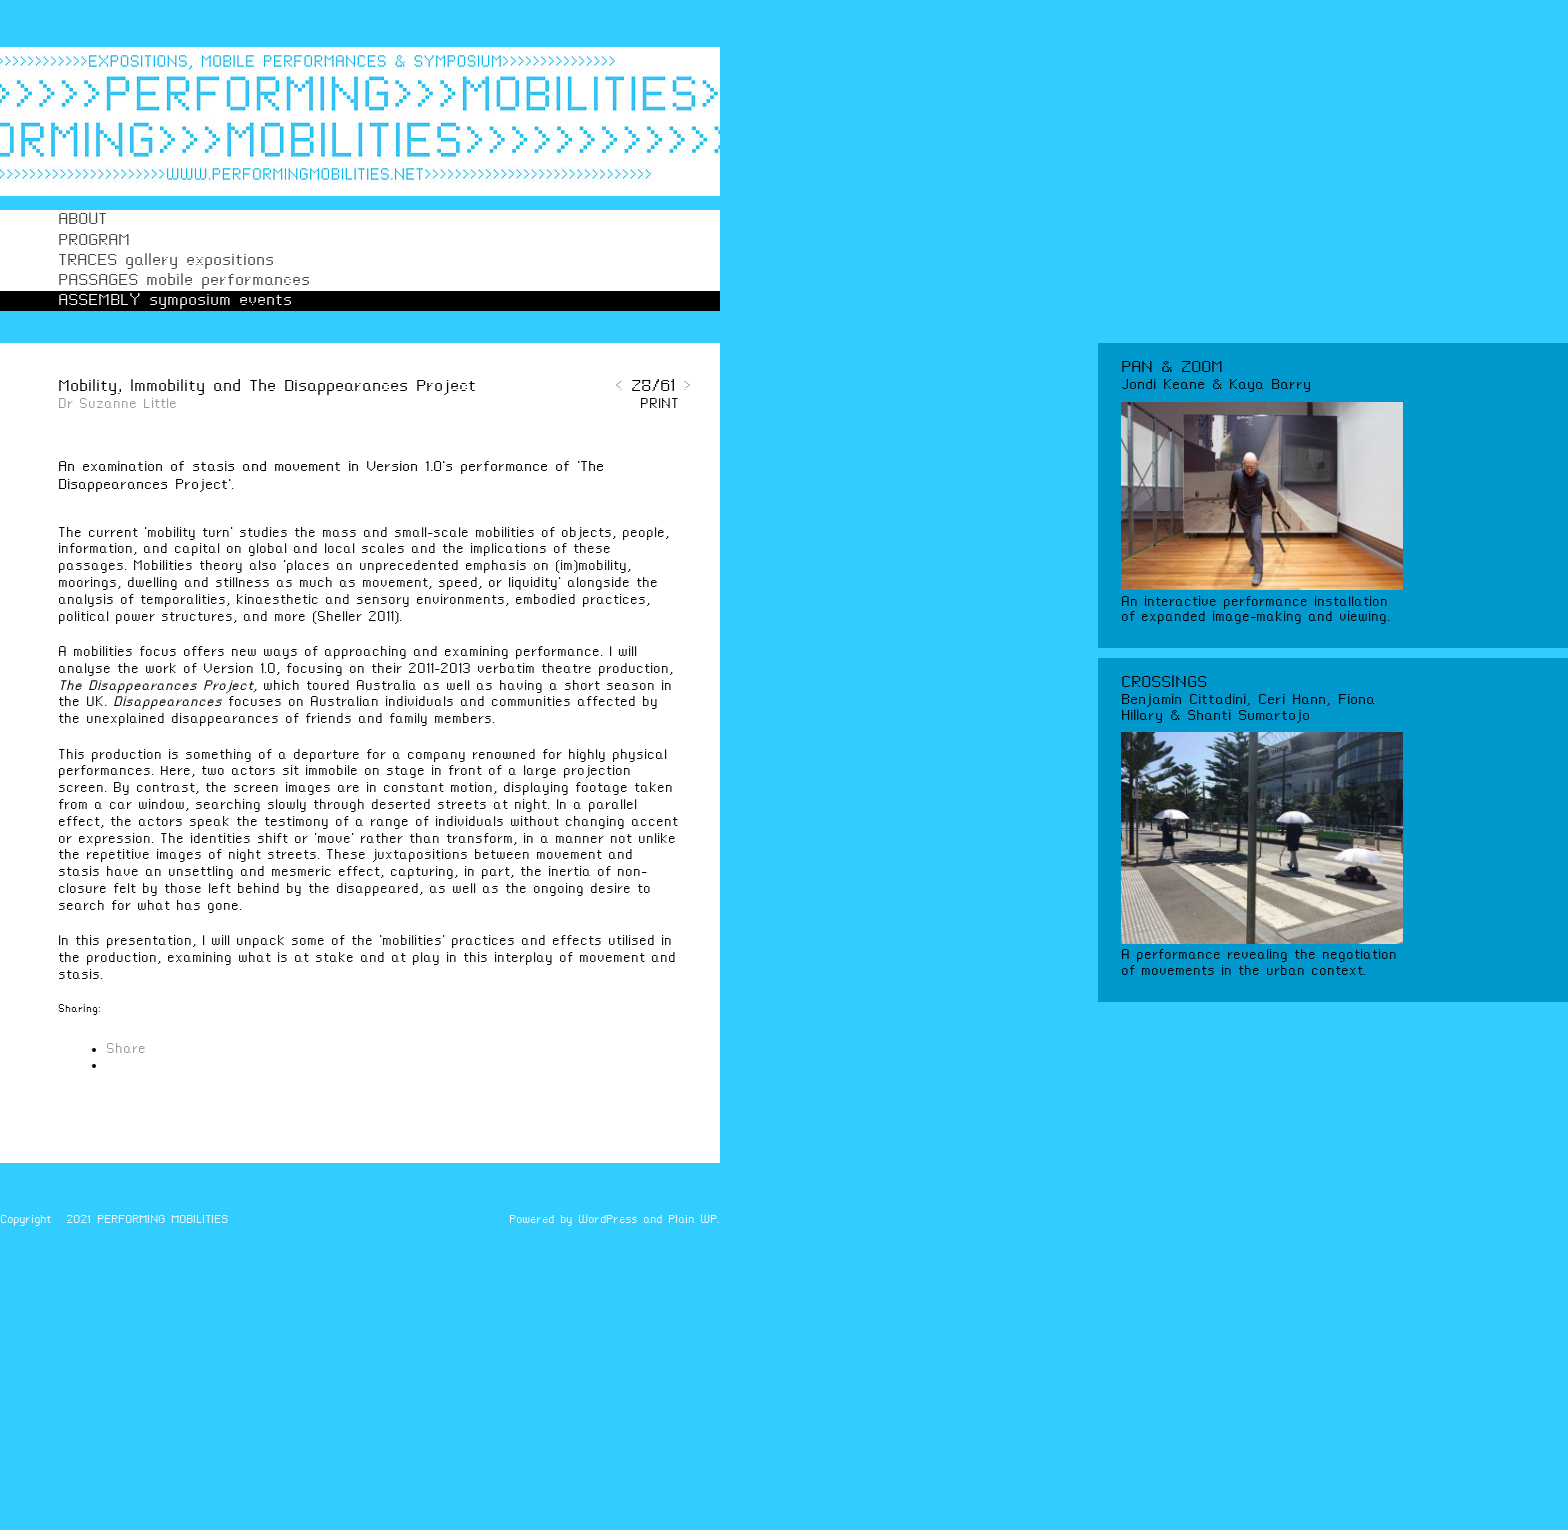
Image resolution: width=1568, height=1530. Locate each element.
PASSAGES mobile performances (184, 280)
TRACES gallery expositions (166, 260)
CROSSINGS (1164, 682)
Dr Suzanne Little (117, 404)
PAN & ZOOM (1172, 367)
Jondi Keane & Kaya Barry (1216, 385)
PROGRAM (94, 240)
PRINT (659, 404)
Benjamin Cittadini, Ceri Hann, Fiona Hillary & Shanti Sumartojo (1248, 707)
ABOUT (82, 219)
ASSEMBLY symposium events (175, 300)
